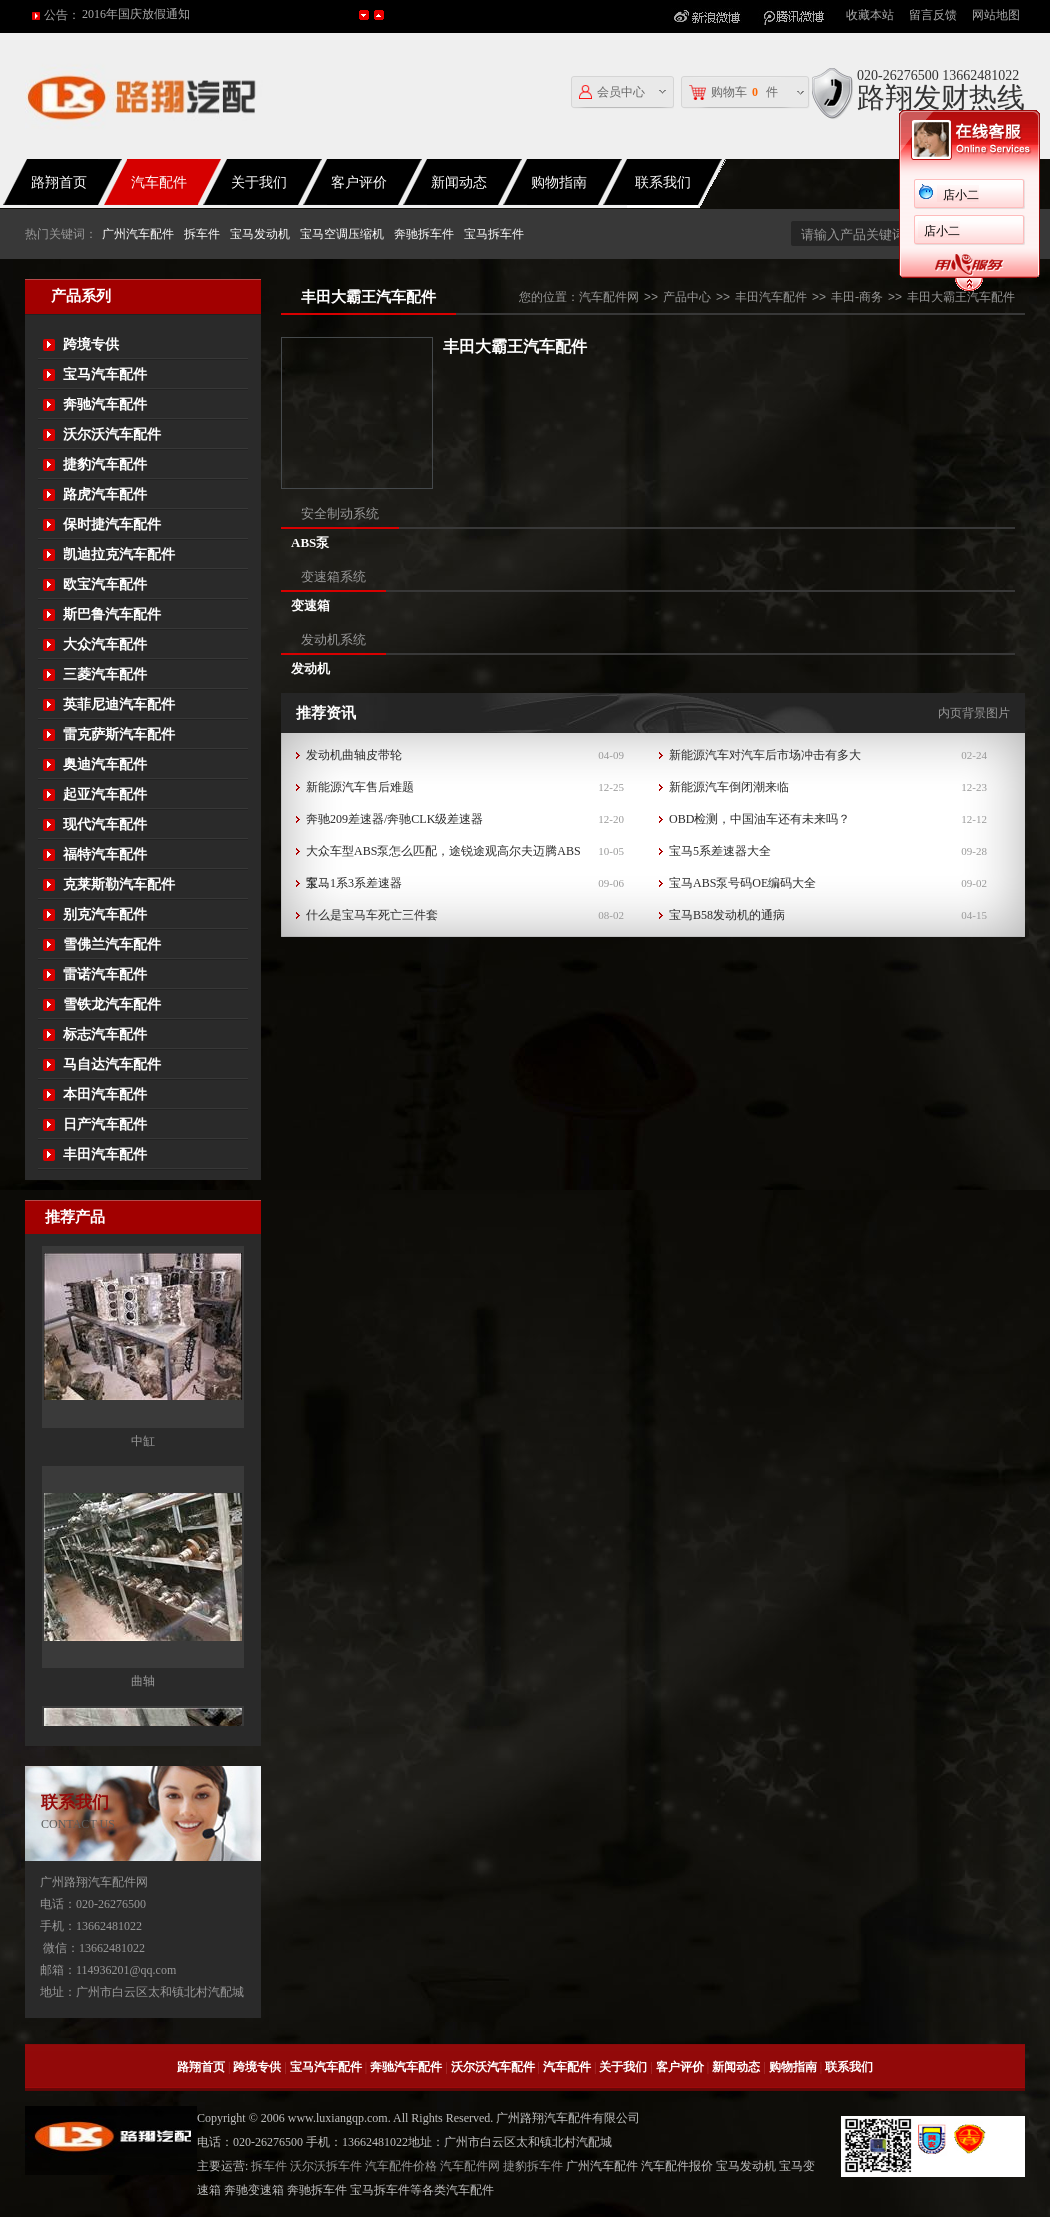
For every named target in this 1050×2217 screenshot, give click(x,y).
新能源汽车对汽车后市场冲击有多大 (765, 755)
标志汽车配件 (105, 1034)
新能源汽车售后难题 (360, 787)
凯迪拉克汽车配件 (119, 554)
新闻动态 (459, 182)
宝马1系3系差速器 (354, 883)
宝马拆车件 (494, 234)
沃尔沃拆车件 (326, 2166)
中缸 (143, 1461)
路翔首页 (201, 2067)
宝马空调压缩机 (342, 234)
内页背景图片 (974, 713)
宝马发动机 (260, 234)
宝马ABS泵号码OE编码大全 (742, 883)
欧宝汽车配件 (105, 584)
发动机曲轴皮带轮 (354, 755)
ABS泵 (310, 542)
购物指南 (559, 182)
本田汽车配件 (105, 1094)
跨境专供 (91, 344)
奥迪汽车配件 (105, 764)
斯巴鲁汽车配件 (112, 614)
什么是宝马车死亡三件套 (372, 915)
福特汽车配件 (105, 854)
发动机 (310, 668)
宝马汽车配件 (105, 374)
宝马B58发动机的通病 (727, 915)
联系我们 (663, 182)
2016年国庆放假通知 (136, 15)
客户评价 (359, 182)
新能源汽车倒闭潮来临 (729, 787)
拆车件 (202, 234)
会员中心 (612, 92)
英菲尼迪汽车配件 (119, 704)
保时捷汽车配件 (112, 524)
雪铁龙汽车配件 (112, 1004)
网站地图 (996, 15)
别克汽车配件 (105, 914)
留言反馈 (933, 15)
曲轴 (143, 1701)
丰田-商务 (857, 297)
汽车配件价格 (401, 2166)
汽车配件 (159, 182)
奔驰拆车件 (424, 234)
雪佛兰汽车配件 (112, 944)
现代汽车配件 (105, 824)
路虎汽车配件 (105, 494)
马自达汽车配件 (112, 1064)
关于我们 (259, 182)
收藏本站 (870, 15)
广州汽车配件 (138, 234)
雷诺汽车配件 (105, 974)
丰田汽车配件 (105, 1154)
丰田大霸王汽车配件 (961, 297)
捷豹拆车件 (533, 2166)
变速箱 (310, 605)
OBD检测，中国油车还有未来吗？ (759, 819)
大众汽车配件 (105, 644)
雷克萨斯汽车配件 (119, 734)
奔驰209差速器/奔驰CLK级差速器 (394, 819)
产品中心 (687, 297)
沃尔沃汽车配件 (112, 434)
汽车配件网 (609, 297)
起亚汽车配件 (105, 794)
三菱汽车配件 (105, 674)
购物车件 (733, 92)
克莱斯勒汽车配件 (119, 884)
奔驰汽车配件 (105, 404)
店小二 (942, 195)
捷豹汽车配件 (105, 464)
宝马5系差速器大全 (720, 851)
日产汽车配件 (105, 1124)
